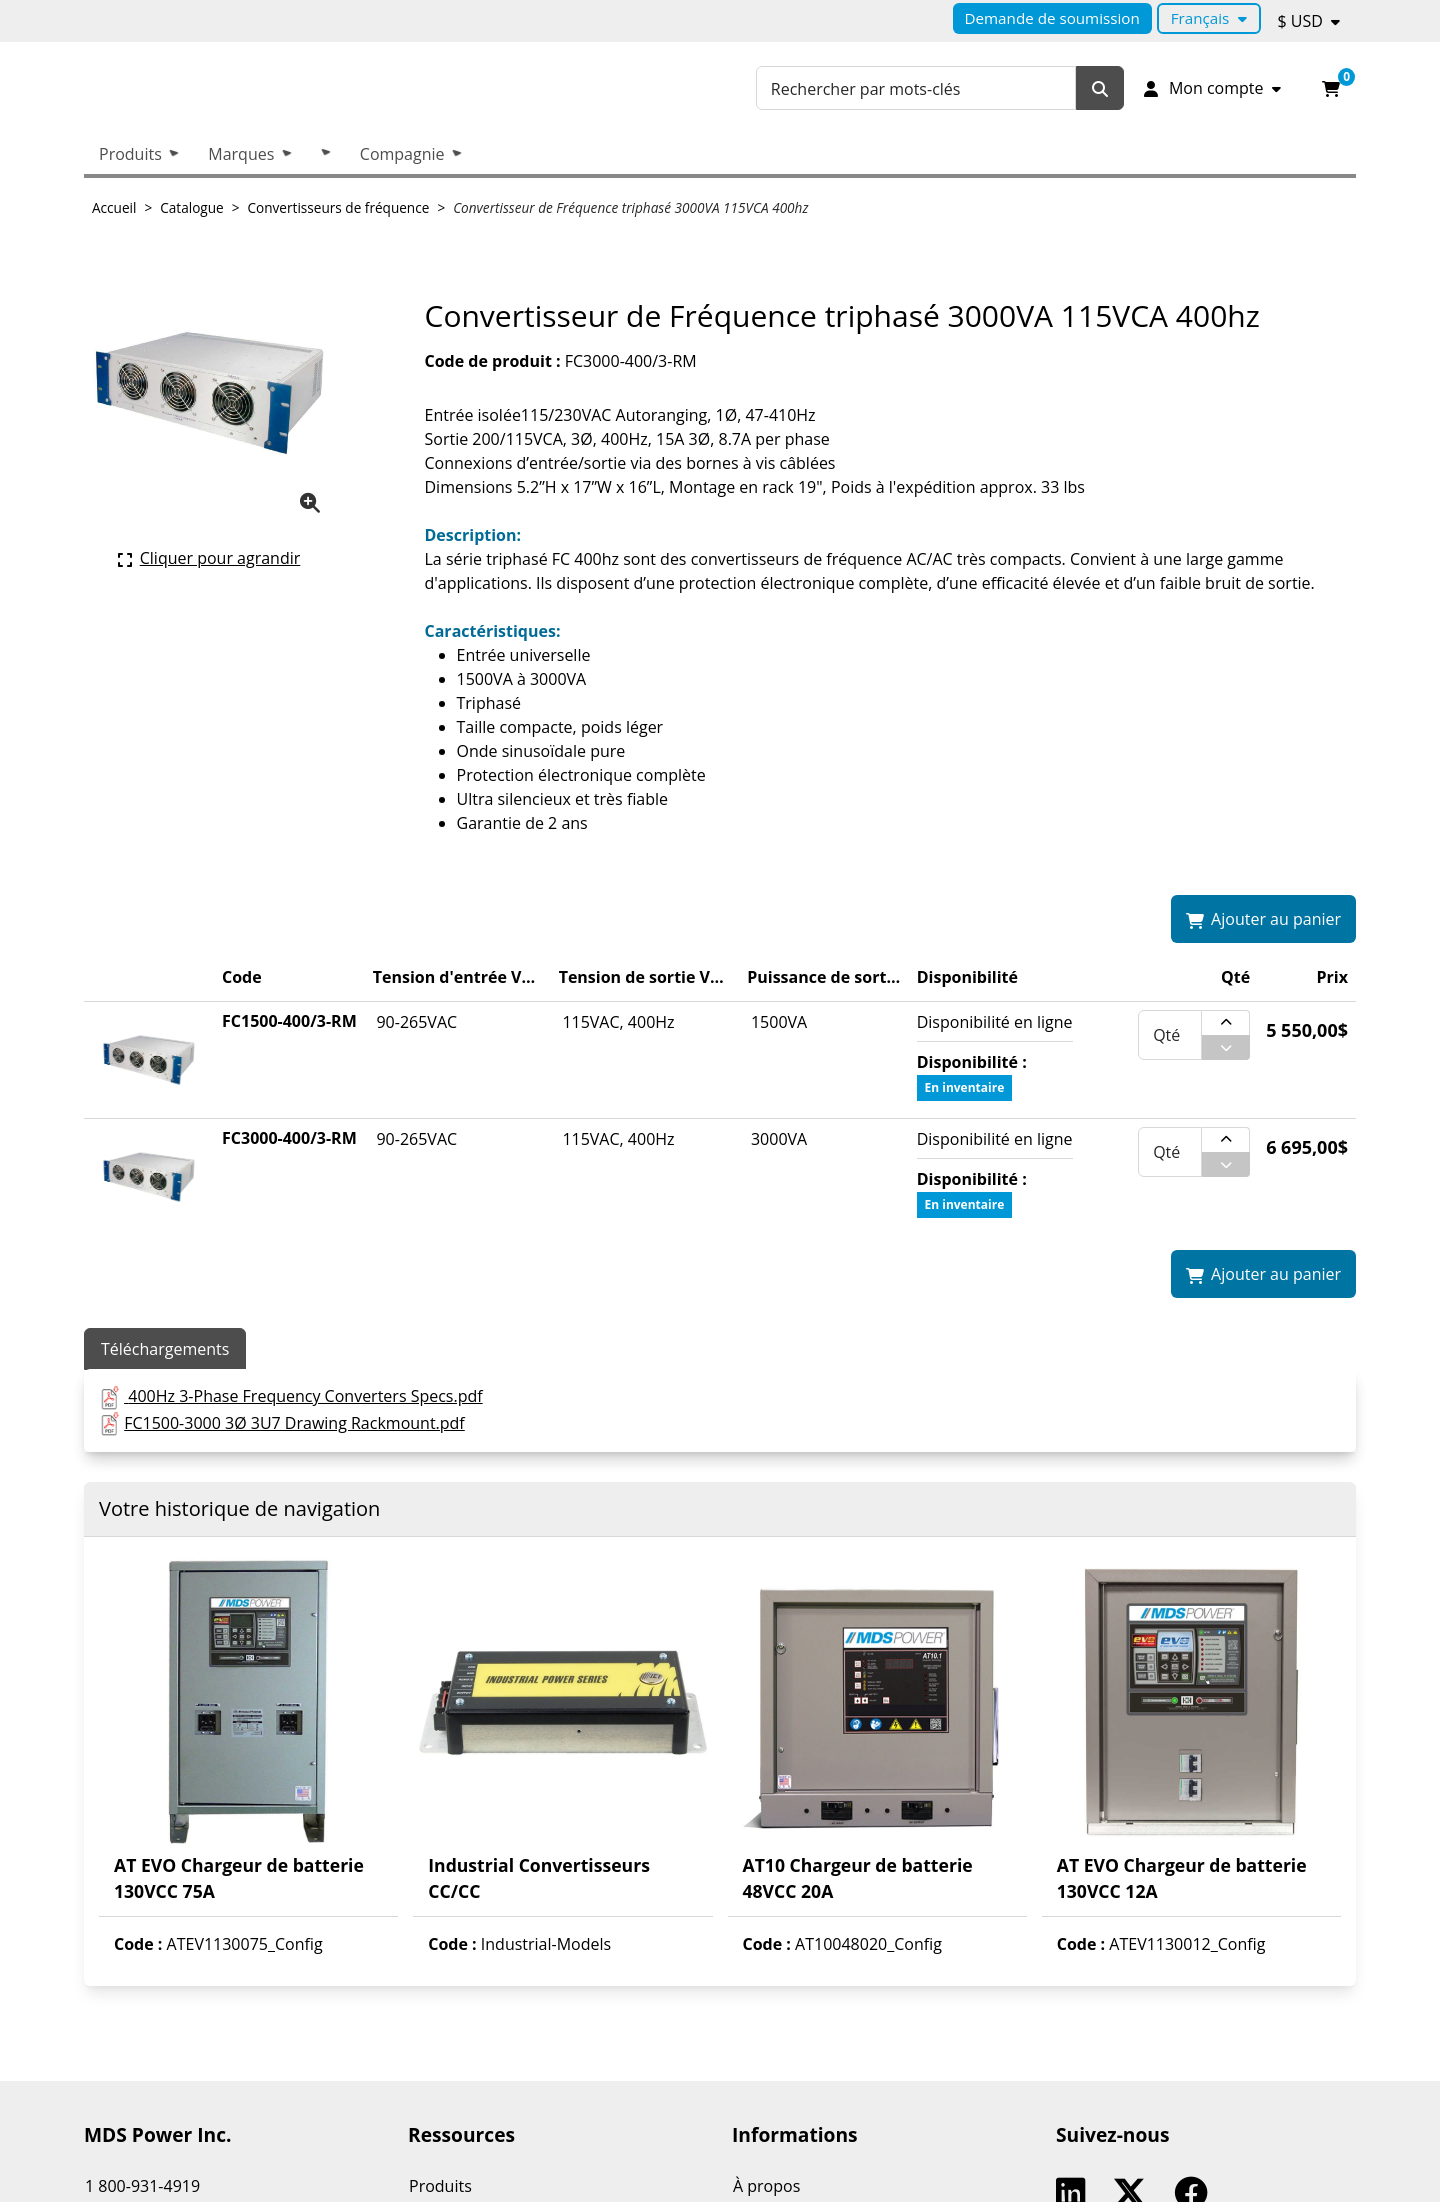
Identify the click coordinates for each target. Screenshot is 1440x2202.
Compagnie (402, 154)
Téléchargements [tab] (165, 1349)
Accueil (114, 207)
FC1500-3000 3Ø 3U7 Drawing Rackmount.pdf (294, 1423)
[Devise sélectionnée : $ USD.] (1309, 21)
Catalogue (191, 207)
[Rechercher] (1100, 88)
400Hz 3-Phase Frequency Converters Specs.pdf (305, 1396)
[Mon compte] (1210, 88)
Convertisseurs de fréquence (339, 207)
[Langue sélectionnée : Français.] (1209, 18)
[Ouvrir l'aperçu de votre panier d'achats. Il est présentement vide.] (1331, 88)
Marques (241, 154)
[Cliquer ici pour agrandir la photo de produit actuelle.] (209, 558)
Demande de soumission (1052, 18)
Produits (130, 154)
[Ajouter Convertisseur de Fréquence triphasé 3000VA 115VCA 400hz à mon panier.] (1263, 919)
